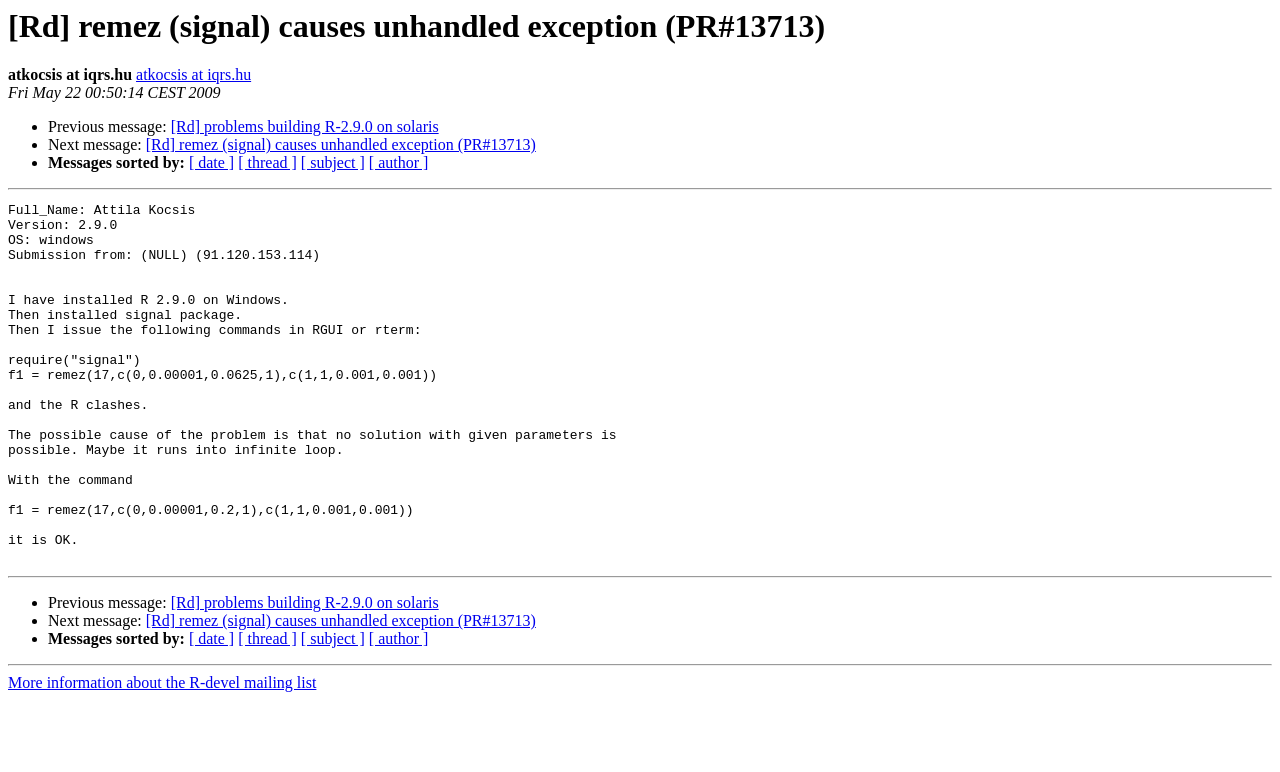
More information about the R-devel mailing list (162, 754)
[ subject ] (333, 162)
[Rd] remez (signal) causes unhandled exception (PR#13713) (341, 144)
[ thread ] (267, 162)
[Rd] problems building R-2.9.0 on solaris (305, 126)
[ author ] (399, 162)
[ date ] (211, 162)
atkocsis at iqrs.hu (193, 74)
